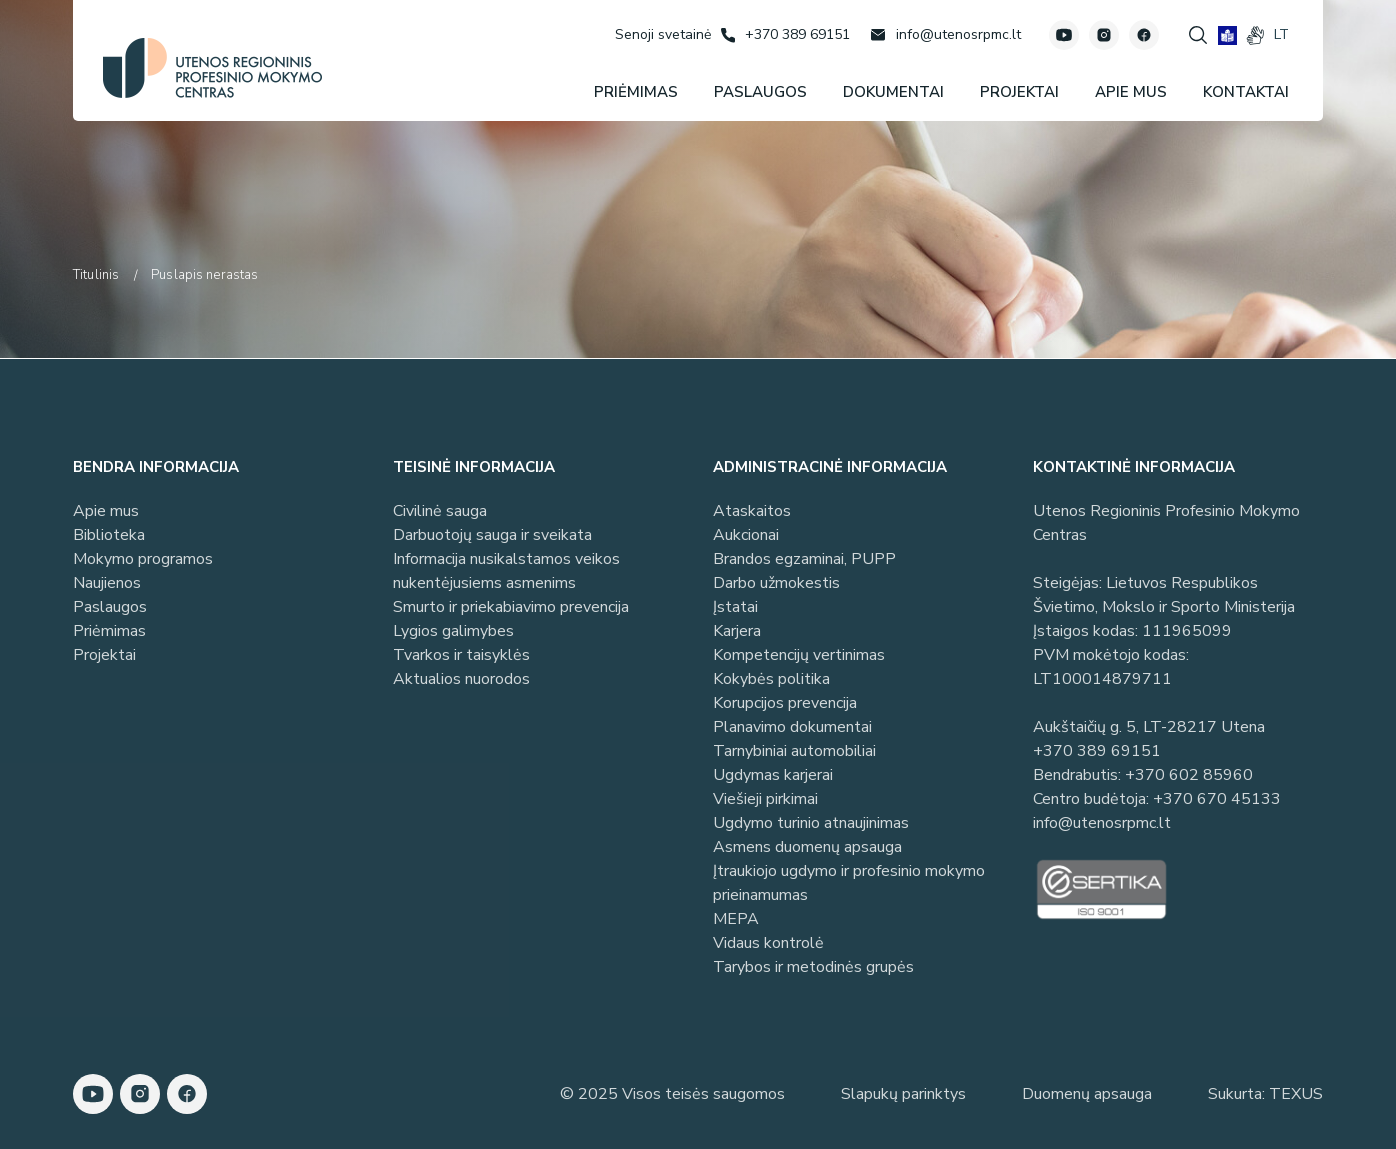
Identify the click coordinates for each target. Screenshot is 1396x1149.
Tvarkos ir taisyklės (461, 655)
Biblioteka (109, 535)
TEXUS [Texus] (1296, 1094)
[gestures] (1255, 35)
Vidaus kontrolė (768, 943)
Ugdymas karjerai (773, 775)
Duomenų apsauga (1087, 1094)
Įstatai (735, 607)
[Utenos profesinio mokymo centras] (212, 68)
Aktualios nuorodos (461, 679)
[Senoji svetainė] (663, 34)
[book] (1227, 35)
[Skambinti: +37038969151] (785, 35)
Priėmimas (109, 631)
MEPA (736, 919)
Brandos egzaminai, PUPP (804, 559)
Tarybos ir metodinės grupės (813, 967)
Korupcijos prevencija (785, 703)
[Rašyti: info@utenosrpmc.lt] (945, 35)
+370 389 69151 (1097, 751)
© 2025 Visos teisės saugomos (672, 1094)
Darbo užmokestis (776, 583)
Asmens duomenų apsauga (807, 847)
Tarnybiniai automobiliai (794, 751)
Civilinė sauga (440, 511)
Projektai (104, 655)
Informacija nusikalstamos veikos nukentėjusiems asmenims (506, 571)
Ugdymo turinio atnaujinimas (811, 823)
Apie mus (106, 511)
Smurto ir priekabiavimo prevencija (511, 607)
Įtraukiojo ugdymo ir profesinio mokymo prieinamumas (849, 883)
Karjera (737, 631)
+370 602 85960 (1189, 775)
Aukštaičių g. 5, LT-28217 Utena (1149, 727)
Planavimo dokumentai (792, 727)
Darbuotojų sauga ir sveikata (492, 535)
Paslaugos (110, 607)
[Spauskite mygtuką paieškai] (1198, 35)
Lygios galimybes (453, 631)
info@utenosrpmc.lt (1102, 823)
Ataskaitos (752, 511)
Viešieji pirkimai (765, 799)
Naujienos (107, 583)
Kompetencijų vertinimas (799, 655)
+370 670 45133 (1217, 799)
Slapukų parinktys (903, 1094)
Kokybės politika (771, 679)
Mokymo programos (143, 559)
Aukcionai (746, 535)
